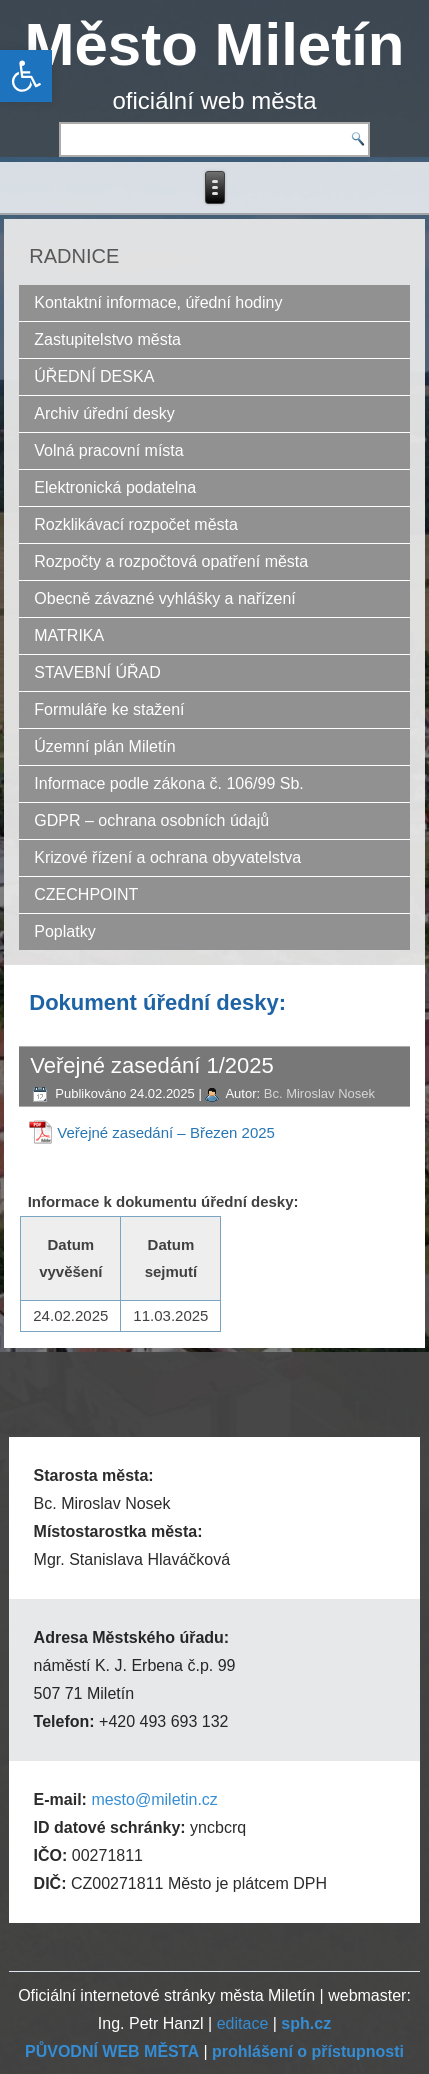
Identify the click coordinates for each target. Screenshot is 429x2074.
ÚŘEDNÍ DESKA (94, 376)
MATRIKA (69, 635)
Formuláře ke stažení (109, 709)
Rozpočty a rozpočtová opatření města (171, 561)
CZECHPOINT (86, 894)
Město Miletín (214, 44)
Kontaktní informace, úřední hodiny (158, 302)
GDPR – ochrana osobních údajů (151, 820)
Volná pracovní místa (108, 450)
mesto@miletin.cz (154, 1799)
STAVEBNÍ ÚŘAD (97, 672)
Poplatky (64, 931)
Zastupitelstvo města (107, 339)
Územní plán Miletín (104, 746)
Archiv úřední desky (104, 413)
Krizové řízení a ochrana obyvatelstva (167, 857)
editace (243, 2023)
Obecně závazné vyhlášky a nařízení (164, 598)
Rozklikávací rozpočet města (136, 524)
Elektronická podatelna (115, 487)
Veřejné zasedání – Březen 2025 (166, 1132)
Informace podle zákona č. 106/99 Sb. (169, 783)
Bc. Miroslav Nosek (319, 1093)
